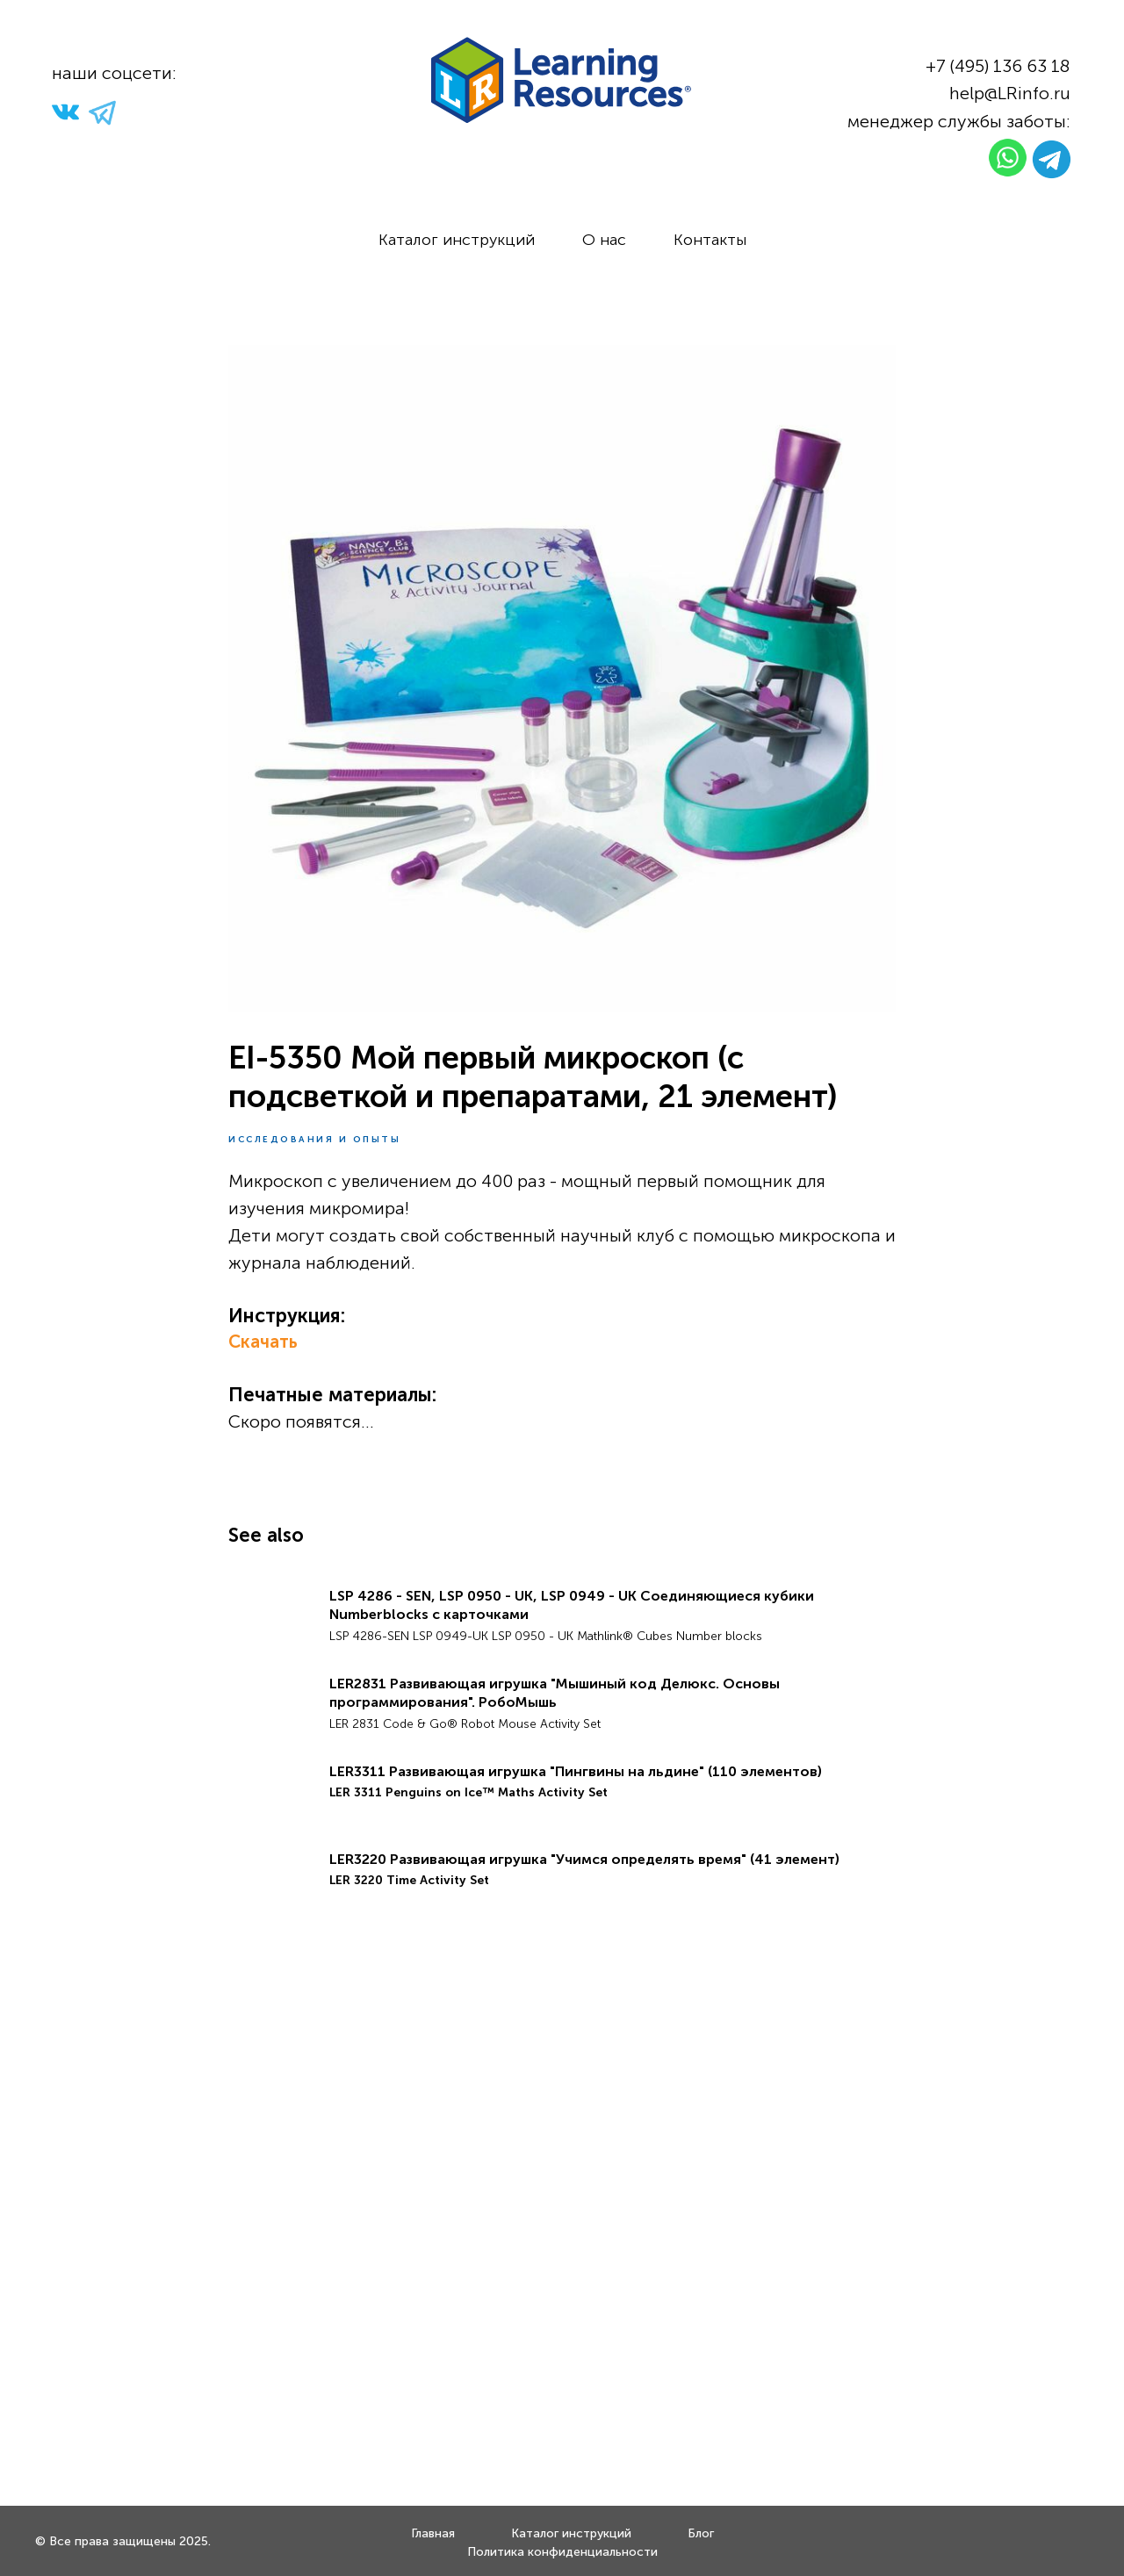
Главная (433, 2533)
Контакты (710, 239)
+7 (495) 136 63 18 (998, 65)
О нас (604, 239)
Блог (701, 2533)
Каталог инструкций (456, 239)
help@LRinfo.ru (1009, 93)
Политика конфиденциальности (562, 2551)
